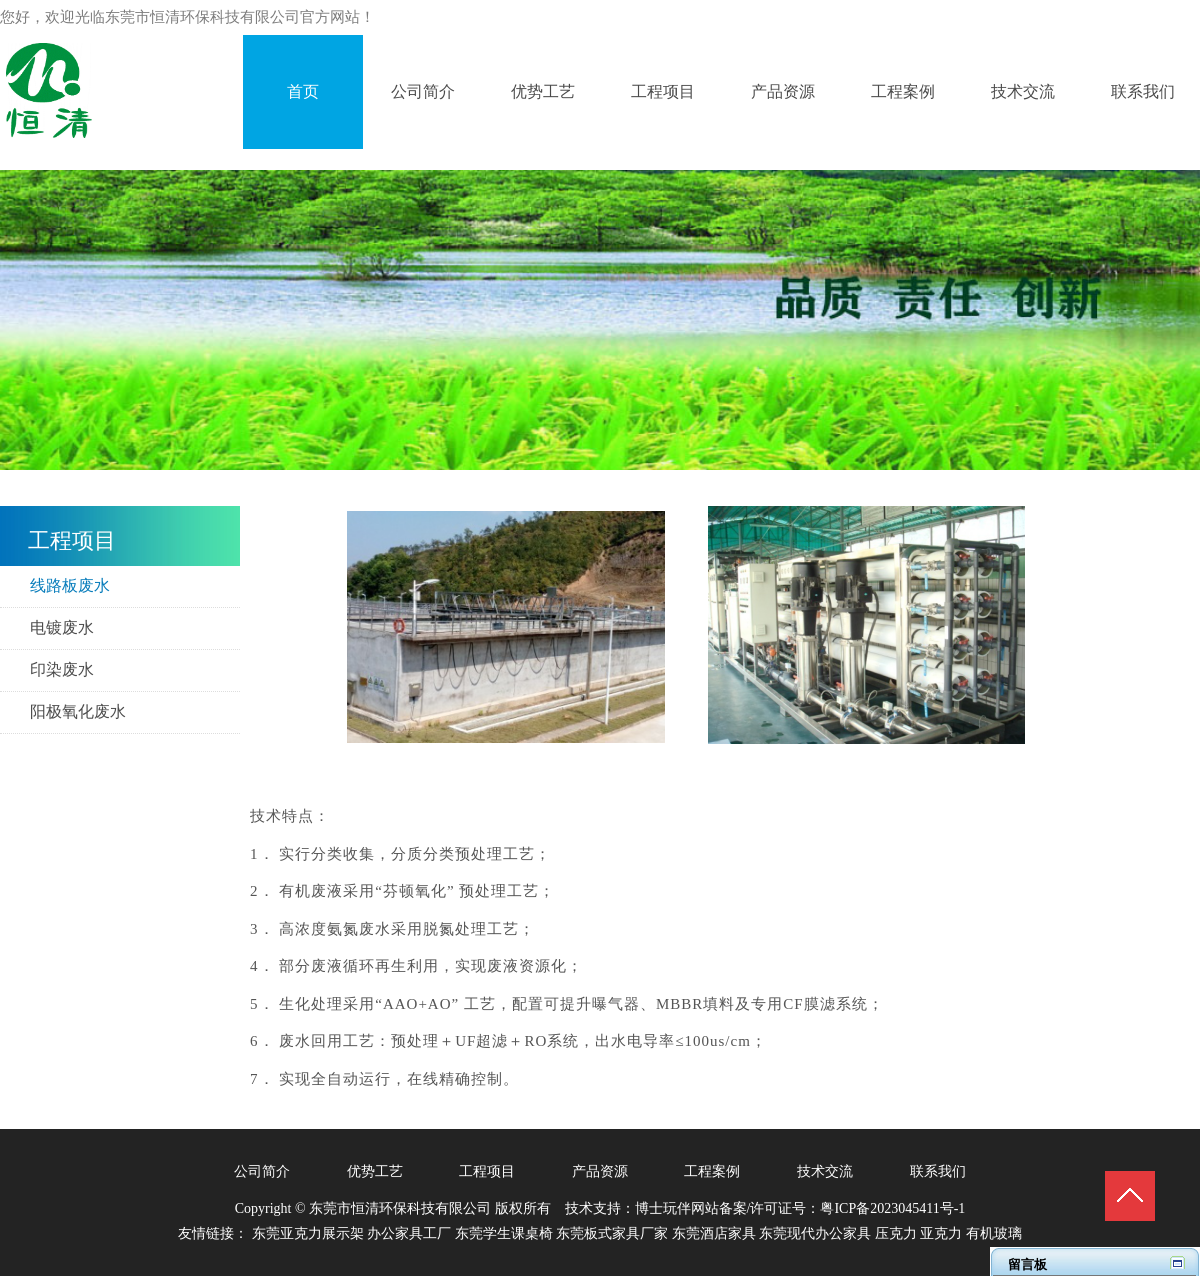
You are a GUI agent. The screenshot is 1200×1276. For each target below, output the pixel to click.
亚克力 (941, 1233)
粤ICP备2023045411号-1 (892, 1208)
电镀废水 (62, 627)
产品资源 (600, 1171)
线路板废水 (70, 585)
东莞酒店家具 (714, 1233)
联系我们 (938, 1171)
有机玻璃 (994, 1233)
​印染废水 (62, 669)
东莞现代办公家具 (815, 1233)
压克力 (896, 1233)
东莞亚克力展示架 (308, 1233)
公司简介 (262, 1171)
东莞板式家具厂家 (612, 1233)
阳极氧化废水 (78, 711)
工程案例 (712, 1171)
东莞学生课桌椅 (504, 1233)
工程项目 (487, 1171)
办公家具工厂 (409, 1233)
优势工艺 (375, 1171)
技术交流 (825, 1171)
